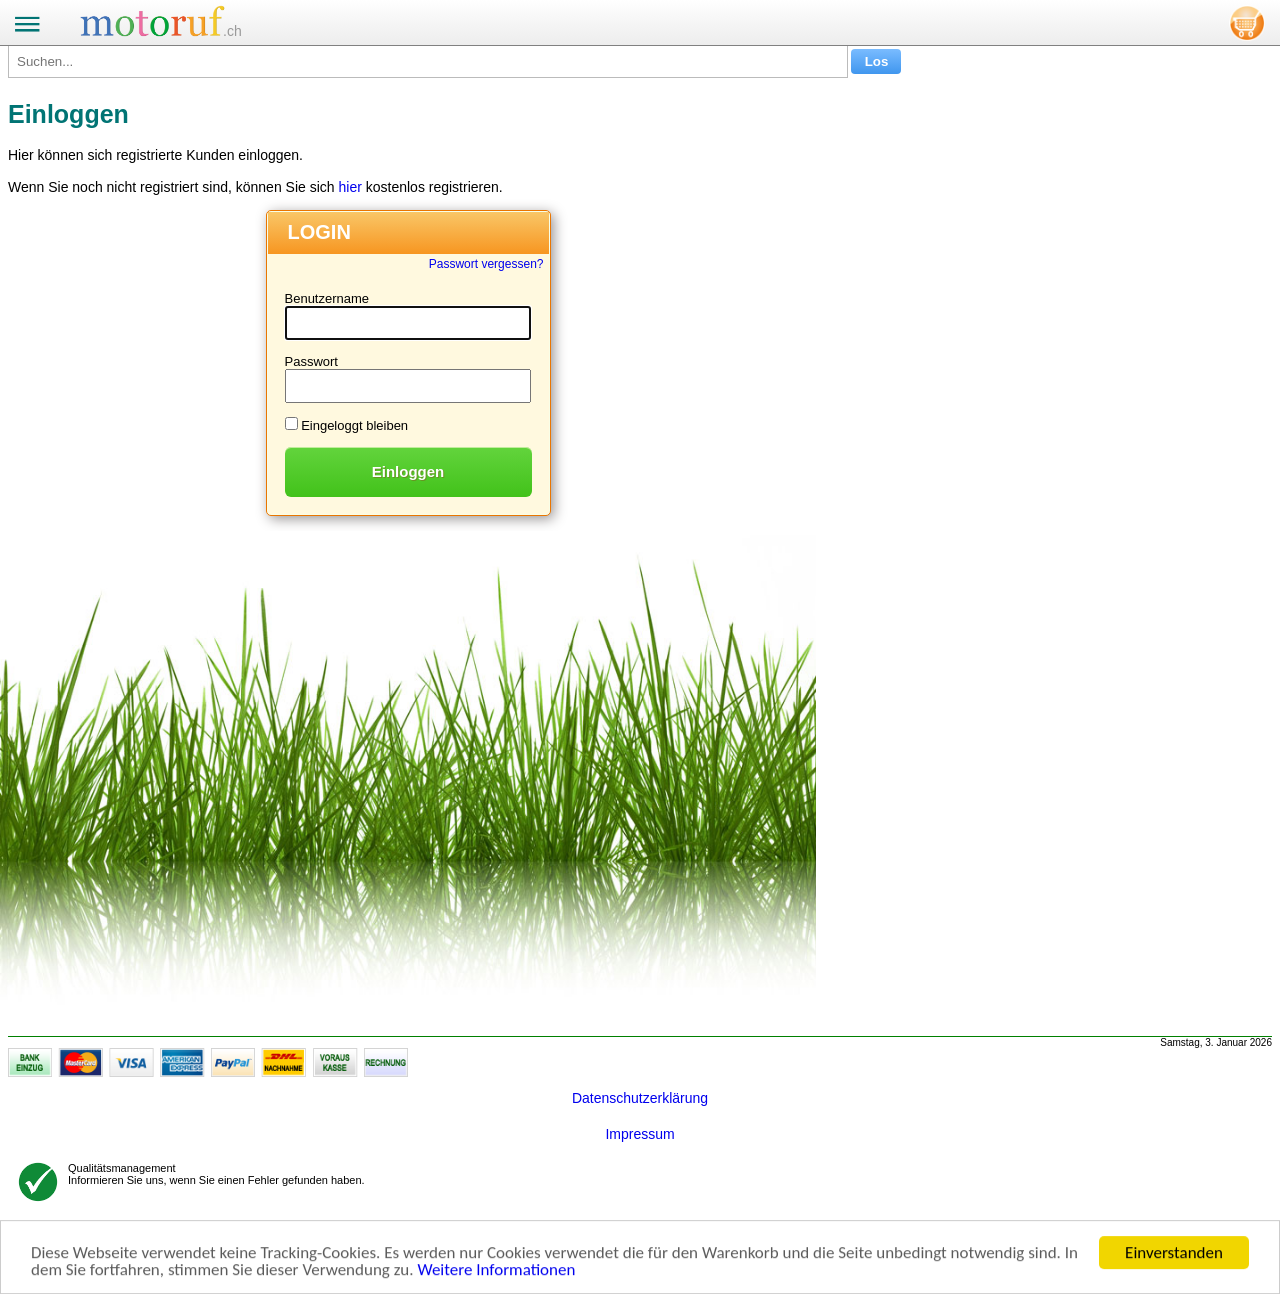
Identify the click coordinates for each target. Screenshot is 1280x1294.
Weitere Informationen (496, 1270)
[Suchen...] (428, 61)
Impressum (639, 1134)
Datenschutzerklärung (640, 1098)
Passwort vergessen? (486, 264)
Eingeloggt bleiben (354, 425)
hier (349, 187)
